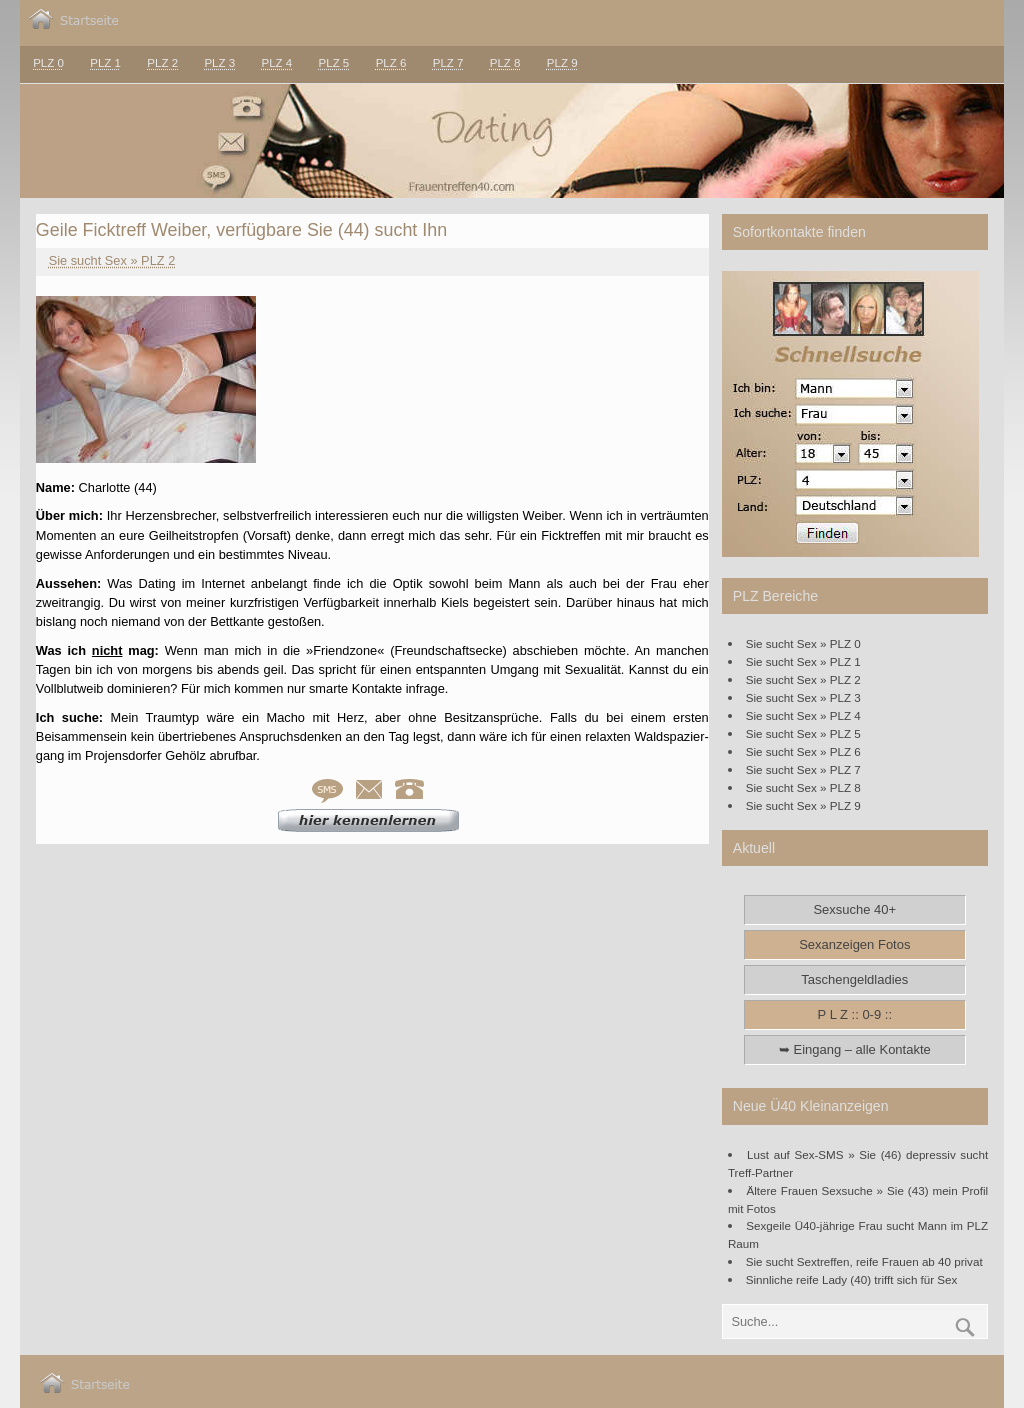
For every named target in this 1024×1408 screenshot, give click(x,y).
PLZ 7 (448, 63)
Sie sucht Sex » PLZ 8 (803, 787)
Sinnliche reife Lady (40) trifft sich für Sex (852, 1279)
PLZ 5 (334, 63)
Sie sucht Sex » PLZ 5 (803, 733)
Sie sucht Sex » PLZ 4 (803, 715)
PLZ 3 (219, 63)
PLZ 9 (562, 63)
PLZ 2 (162, 63)
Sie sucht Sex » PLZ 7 (803, 769)
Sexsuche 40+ (854, 909)
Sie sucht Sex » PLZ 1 (803, 661)
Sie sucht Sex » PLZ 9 (803, 805)
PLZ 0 (48, 63)
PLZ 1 (105, 63)
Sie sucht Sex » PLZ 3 (803, 697)
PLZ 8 (505, 63)
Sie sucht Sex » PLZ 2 (112, 260)
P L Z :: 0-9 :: (855, 1014)
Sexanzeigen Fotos (854, 944)
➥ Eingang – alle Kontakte (855, 1049)
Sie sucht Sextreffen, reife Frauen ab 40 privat (864, 1261)
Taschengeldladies (854, 979)
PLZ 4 (276, 63)
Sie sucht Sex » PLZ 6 (803, 751)
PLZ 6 (391, 63)
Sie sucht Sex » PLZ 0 (803, 643)
